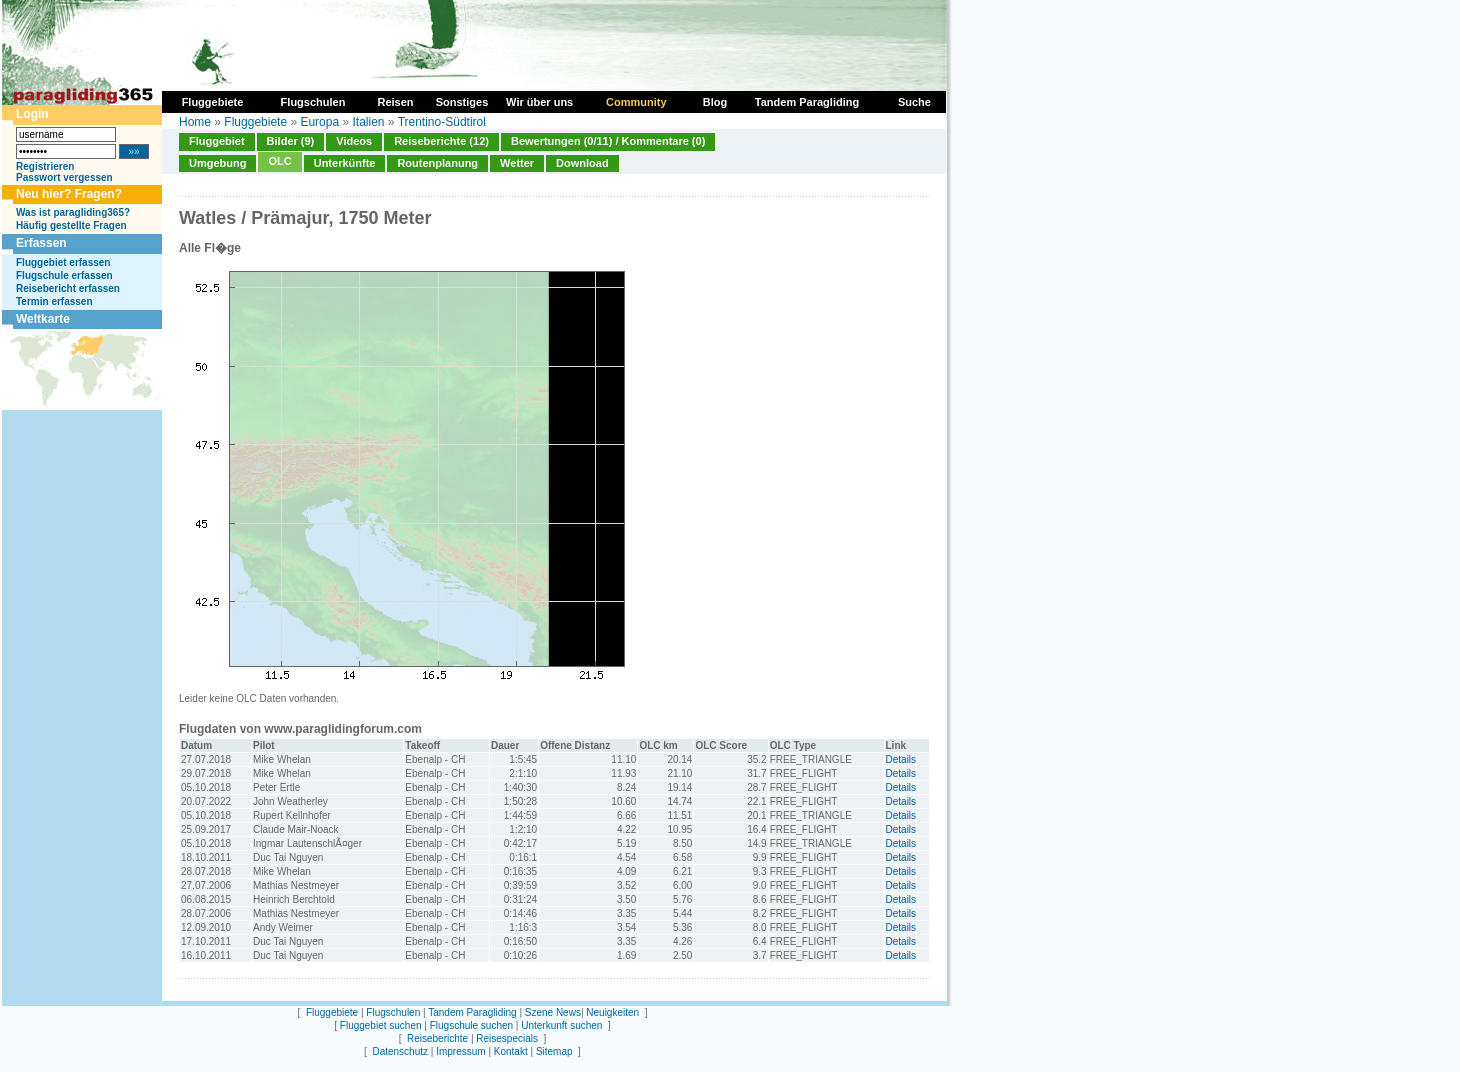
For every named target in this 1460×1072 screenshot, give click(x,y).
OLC (279, 161)
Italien (368, 122)
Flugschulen (393, 1012)
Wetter (517, 163)
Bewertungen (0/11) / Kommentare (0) (608, 141)
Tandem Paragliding (472, 1012)
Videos (354, 141)
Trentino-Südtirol (442, 122)
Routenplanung (437, 163)
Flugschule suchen (471, 1025)
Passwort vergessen (64, 177)
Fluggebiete (255, 122)
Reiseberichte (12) (441, 141)
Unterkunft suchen (561, 1025)
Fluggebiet (217, 141)
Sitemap (554, 1051)
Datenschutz (400, 1051)
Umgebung (217, 163)
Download (582, 163)
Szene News (553, 1012)
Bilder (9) (291, 141)
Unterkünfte (345, 163)
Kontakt (511, 1051)
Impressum (460, 1051)
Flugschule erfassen (64, 275)
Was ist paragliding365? (73, 212)
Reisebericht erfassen (68, 288)
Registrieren (45, 166)
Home (195, 122)
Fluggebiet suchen (381, 1025)
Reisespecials (507, 1038)
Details (901, 759)
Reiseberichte (437, 1038)
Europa (319, 122)
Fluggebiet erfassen (63, 262)
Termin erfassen (54, 301)
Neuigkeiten (612, 1012)
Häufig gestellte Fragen (71, 225)
